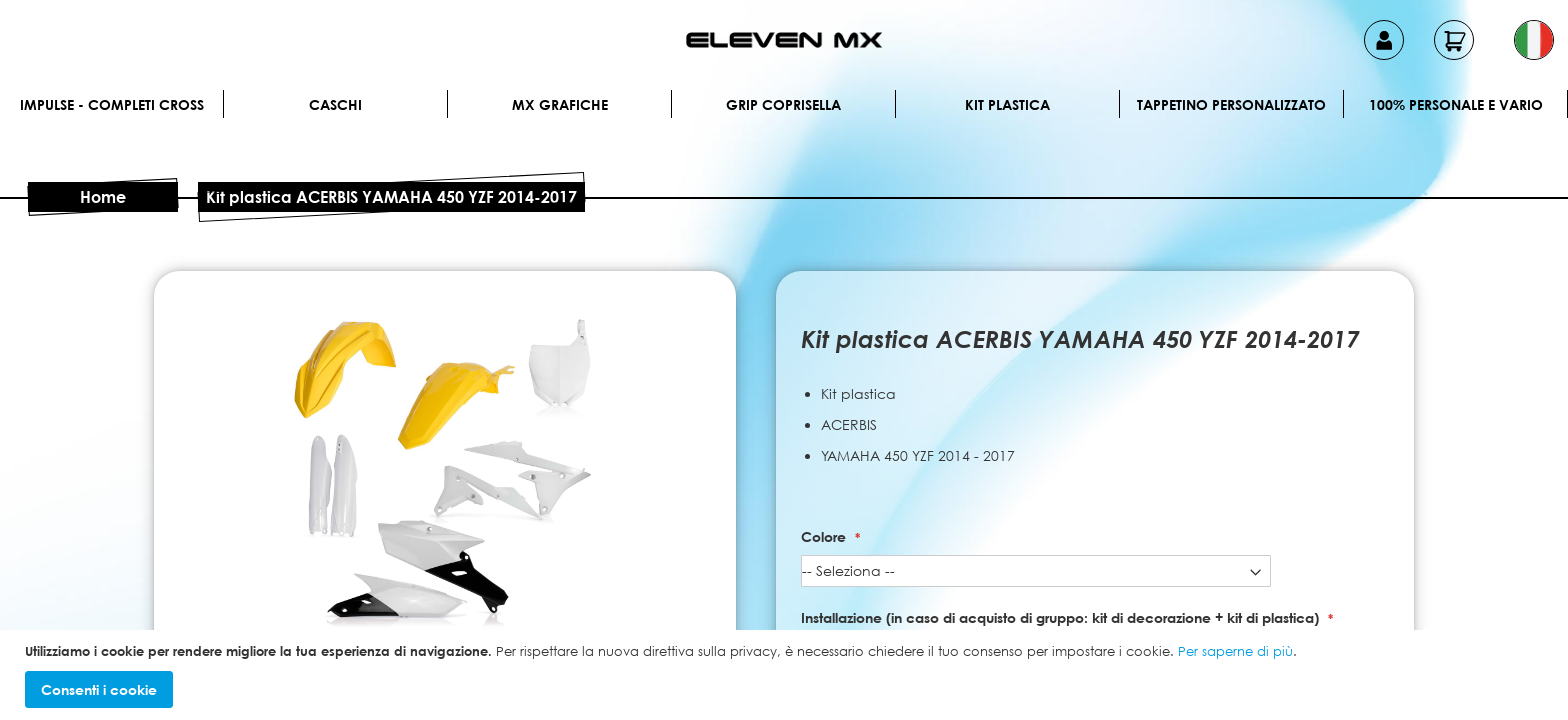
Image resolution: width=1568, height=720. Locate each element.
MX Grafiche (560, 104)
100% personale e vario (1456, 104)
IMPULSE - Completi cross (112, 104)
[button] (1534, 40)
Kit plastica (1007, 104)
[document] (786, 675)
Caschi (335, 104)
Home (103, 197)
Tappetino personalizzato (1231, 104)
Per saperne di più (1235, 651)
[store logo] (784, 40)
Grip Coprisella (783, 104)
